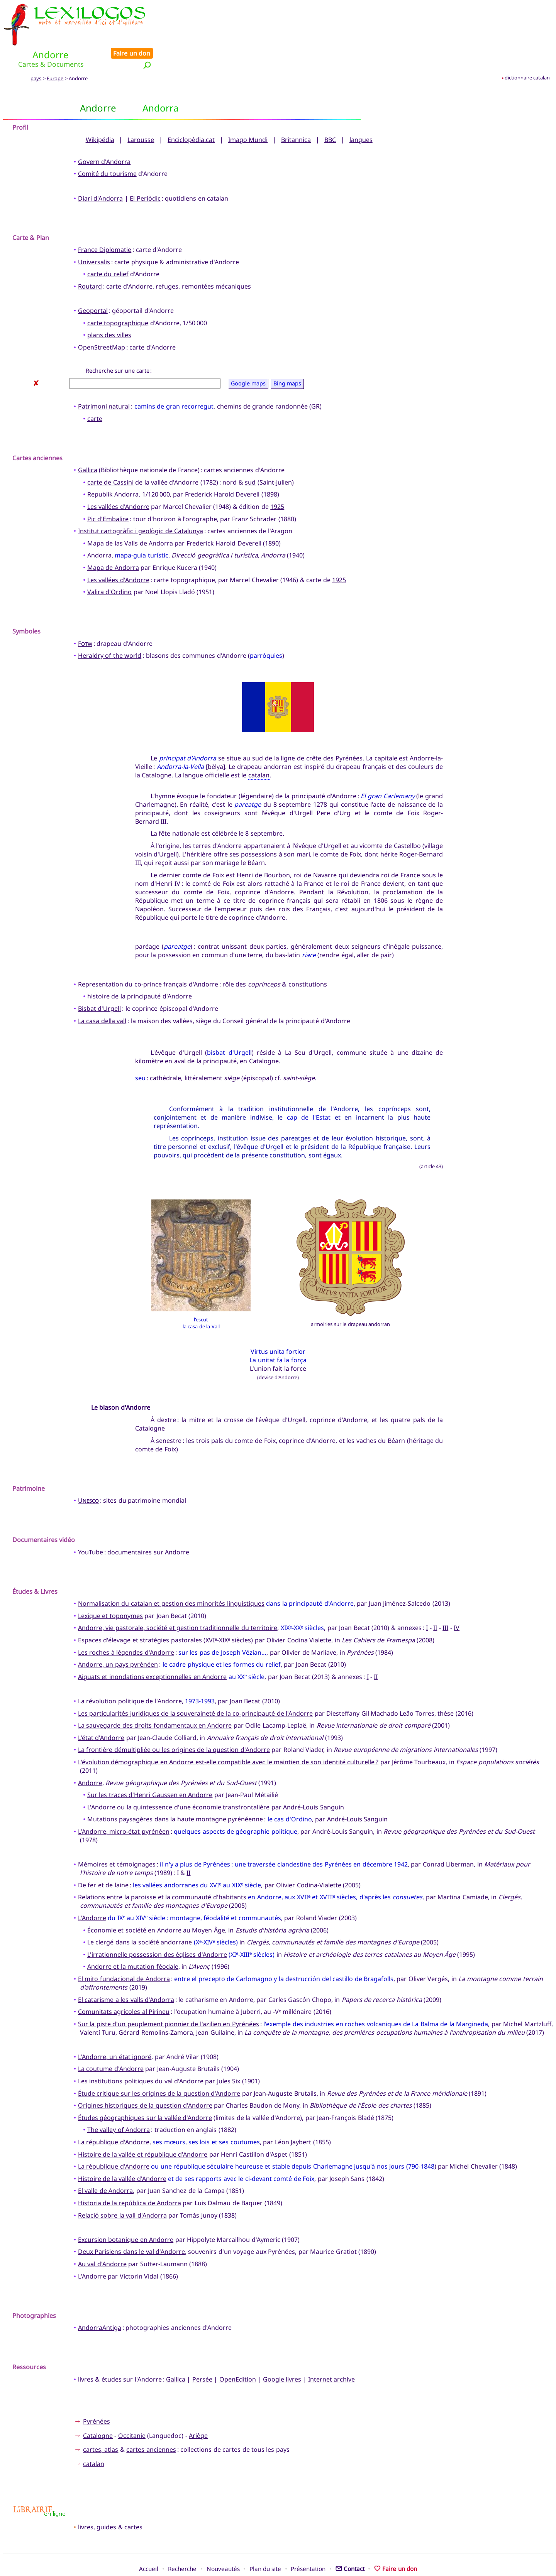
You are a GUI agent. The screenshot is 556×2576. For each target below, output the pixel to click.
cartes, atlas (100, 2423)
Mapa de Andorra (113, 541)
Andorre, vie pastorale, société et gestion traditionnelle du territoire (178, 1602)
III (445, 1602)
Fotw (85, 617)
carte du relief (108, 248)
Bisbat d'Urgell (99, 982)
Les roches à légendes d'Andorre (126, 1626)
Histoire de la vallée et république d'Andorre (143, 2128)
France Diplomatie (104, 224)
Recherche (182, 2542)
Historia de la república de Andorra (129, 2176)
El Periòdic (145, 172)
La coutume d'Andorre (111, 2043)
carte (94, 392)
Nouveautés (223, 2542)
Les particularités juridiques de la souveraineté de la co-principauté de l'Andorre (195, 1687)
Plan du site (265, 2542)
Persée (202, 2353)
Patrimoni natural (104, 380)
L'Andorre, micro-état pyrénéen (124, 1805)
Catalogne (98, 2409)
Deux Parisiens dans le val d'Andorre (131, 2225)
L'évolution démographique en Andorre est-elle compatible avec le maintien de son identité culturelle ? (228, 1735)
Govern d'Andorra (104, 135)
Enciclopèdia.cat (191, 113)
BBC (330, 113)
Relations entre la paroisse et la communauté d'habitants (162, 1871)
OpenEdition (237, 2353)
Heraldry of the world (109, 629)
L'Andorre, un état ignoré (114, 2030)
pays (36, 52)
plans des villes (109, 309)
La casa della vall (102, 994)
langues (361, 113)
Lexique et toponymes (110, 1589)
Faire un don (529, 8)
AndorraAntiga (99, 2301)
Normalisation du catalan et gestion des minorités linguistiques (171, 1577)
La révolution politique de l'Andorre (130, 1675)
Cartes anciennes (37, 431)
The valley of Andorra (118, 2104)
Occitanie (132, 2409)
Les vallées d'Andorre (118, 480)
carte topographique (117, 296)
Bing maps (287, 357)
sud (250, 456)
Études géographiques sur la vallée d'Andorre (145, 2091)
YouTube (90, 1526)
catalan (259, 749)
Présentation (308, 2542)
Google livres (282, 2353)
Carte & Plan (30, 211)
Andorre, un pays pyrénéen (118, 1638)
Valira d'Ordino (109, 566)
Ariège (198, 2409)
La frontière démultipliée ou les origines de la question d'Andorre (174, 1724)
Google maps (248, 357)
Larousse (140, 113)
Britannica (296, 113)
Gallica (87, 444)
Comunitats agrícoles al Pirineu (124, 1985)
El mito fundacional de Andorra (124, 1952)
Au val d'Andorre (102, 2237)
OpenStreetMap (101, 321)
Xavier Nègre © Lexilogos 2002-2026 (278, 2555)
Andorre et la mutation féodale (132, 1940)
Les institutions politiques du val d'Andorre (140, 2055)
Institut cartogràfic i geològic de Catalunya (140, 505)
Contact (350, 2542)
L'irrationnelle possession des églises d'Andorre (157, 1928)
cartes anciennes (151, 2423)
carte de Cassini (110, 456)
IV (456, 1602)
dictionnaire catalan (527, 51)
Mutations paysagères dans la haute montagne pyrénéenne (175, 1793)
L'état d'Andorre (101, 1711)
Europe (55, 52)
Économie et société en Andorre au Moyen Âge (156, 1904)
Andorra (99, 529)
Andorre (90, 1756)
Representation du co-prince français (132, 958)
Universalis (94, 235)
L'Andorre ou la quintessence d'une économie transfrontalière (178, 1781)
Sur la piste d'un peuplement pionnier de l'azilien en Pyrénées (168, 1997)
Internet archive (331, 2353)
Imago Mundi (248, 113)
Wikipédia (100, 113)
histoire (98, 970)
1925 (277, 480)
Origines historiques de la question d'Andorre (145, 2079)
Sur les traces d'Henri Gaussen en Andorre (150, 1769)
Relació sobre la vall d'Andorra (122, 2189)
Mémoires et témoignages (117, 1838)
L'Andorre (92, 1891)
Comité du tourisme (107, 148)
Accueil (148, 2542)
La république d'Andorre (113, 2115)
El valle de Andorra (105, 2164)
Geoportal (93, 284)
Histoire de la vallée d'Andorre (122, 2152)
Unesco (88, 1474)
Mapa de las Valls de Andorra (130, 517)
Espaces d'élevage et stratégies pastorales (140, 1614)
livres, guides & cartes (110, 2501)
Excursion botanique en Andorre (125, 2213)
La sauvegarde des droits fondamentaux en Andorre (155, 1699)
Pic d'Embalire (108, 492)
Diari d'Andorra (100, 172)
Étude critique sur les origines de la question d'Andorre (159, 2067)
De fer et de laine (103, 1859)
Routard (90, 260)
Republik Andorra (113, 468)
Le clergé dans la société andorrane (139, 1916)
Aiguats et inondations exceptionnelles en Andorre (152, 1650)
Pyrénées (96, 2395)
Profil (20, 101)
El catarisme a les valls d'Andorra (126, 1973)
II (435, 1602)
